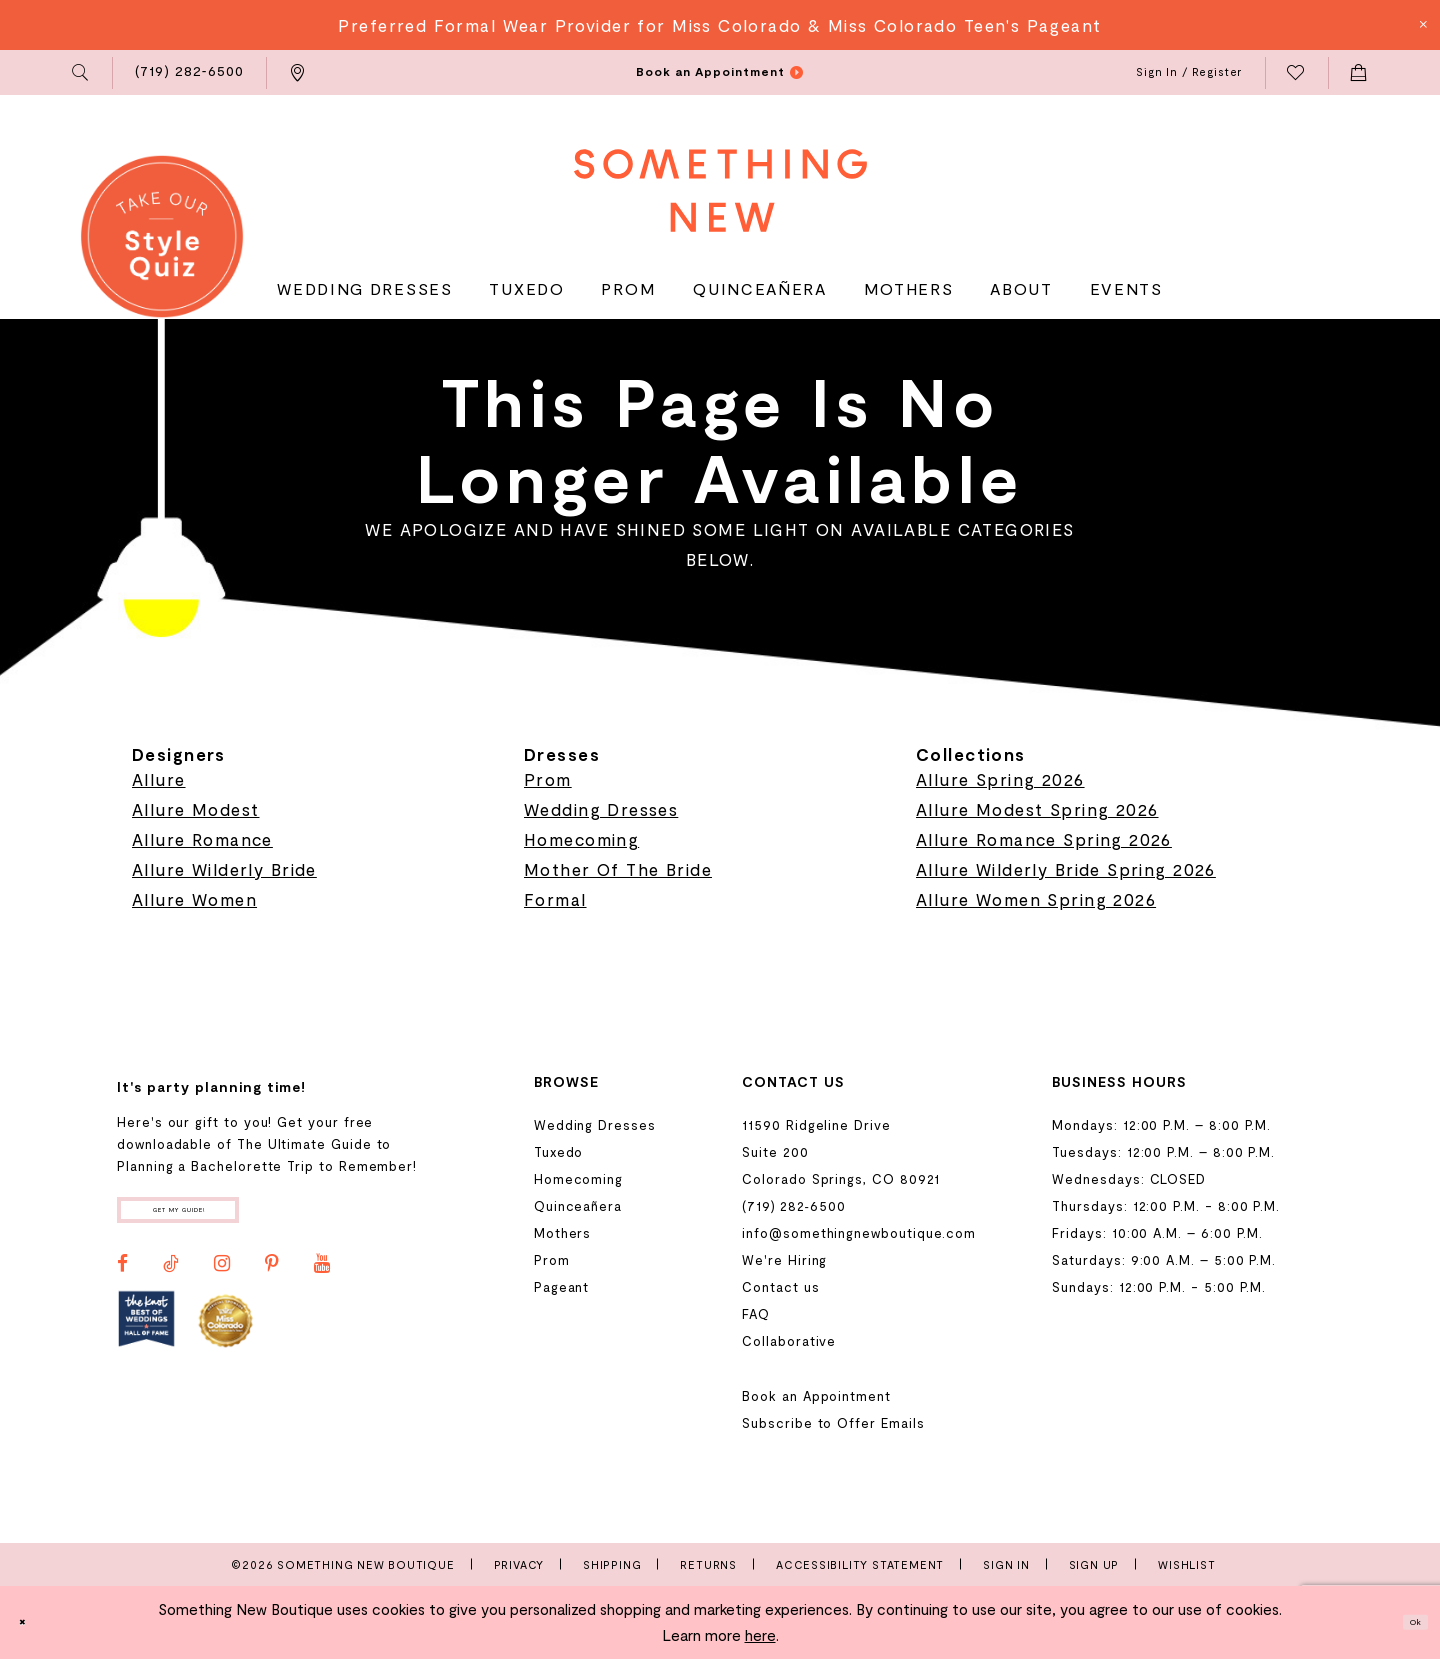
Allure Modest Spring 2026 (1037, 809)
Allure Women (194, 899)
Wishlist (1186, 1564)
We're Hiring (784, 1260)
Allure (159, 779)
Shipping (612, 1564)
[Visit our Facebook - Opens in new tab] (122, 1279)
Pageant (562, 1287)
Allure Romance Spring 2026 (1044, 839)
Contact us (780, 1287)
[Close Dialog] (31, 1622)
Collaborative (789, 1341)
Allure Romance (202, 839)
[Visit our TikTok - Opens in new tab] (171, 1279)
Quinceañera (578, 1206)
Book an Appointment (816, 1396)
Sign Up (1094, 1564)
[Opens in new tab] (146, 1334)
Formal (555, 899)
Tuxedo (559, 1152)
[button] (81, 73)
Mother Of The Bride (618, 869)
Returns (708, 1564)
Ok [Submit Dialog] (1406, 1622)
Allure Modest (195, 809)
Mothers (563, 1233)
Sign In (1006, 1564)
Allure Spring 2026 (1000, 779)
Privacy (519, 1564)
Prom (548, 779)
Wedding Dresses (601, 809)
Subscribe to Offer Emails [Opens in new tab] (833, 1423)
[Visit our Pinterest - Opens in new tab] (272, 1279)
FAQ (756, 1314)
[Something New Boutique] (720, 190)
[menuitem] (81, 73)
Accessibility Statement (860, 1564)
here (760, 1635)
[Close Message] (1422, 25)
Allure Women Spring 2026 (1036, 899)
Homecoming (581, 839)
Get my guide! (228, 1217)
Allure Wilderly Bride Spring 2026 (1066, 869)
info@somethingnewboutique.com (859, 1233)
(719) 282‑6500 (793, 1206)
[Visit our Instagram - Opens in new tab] (222, 1279)
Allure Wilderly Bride (224, 869)
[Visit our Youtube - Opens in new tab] (322, 1279)
